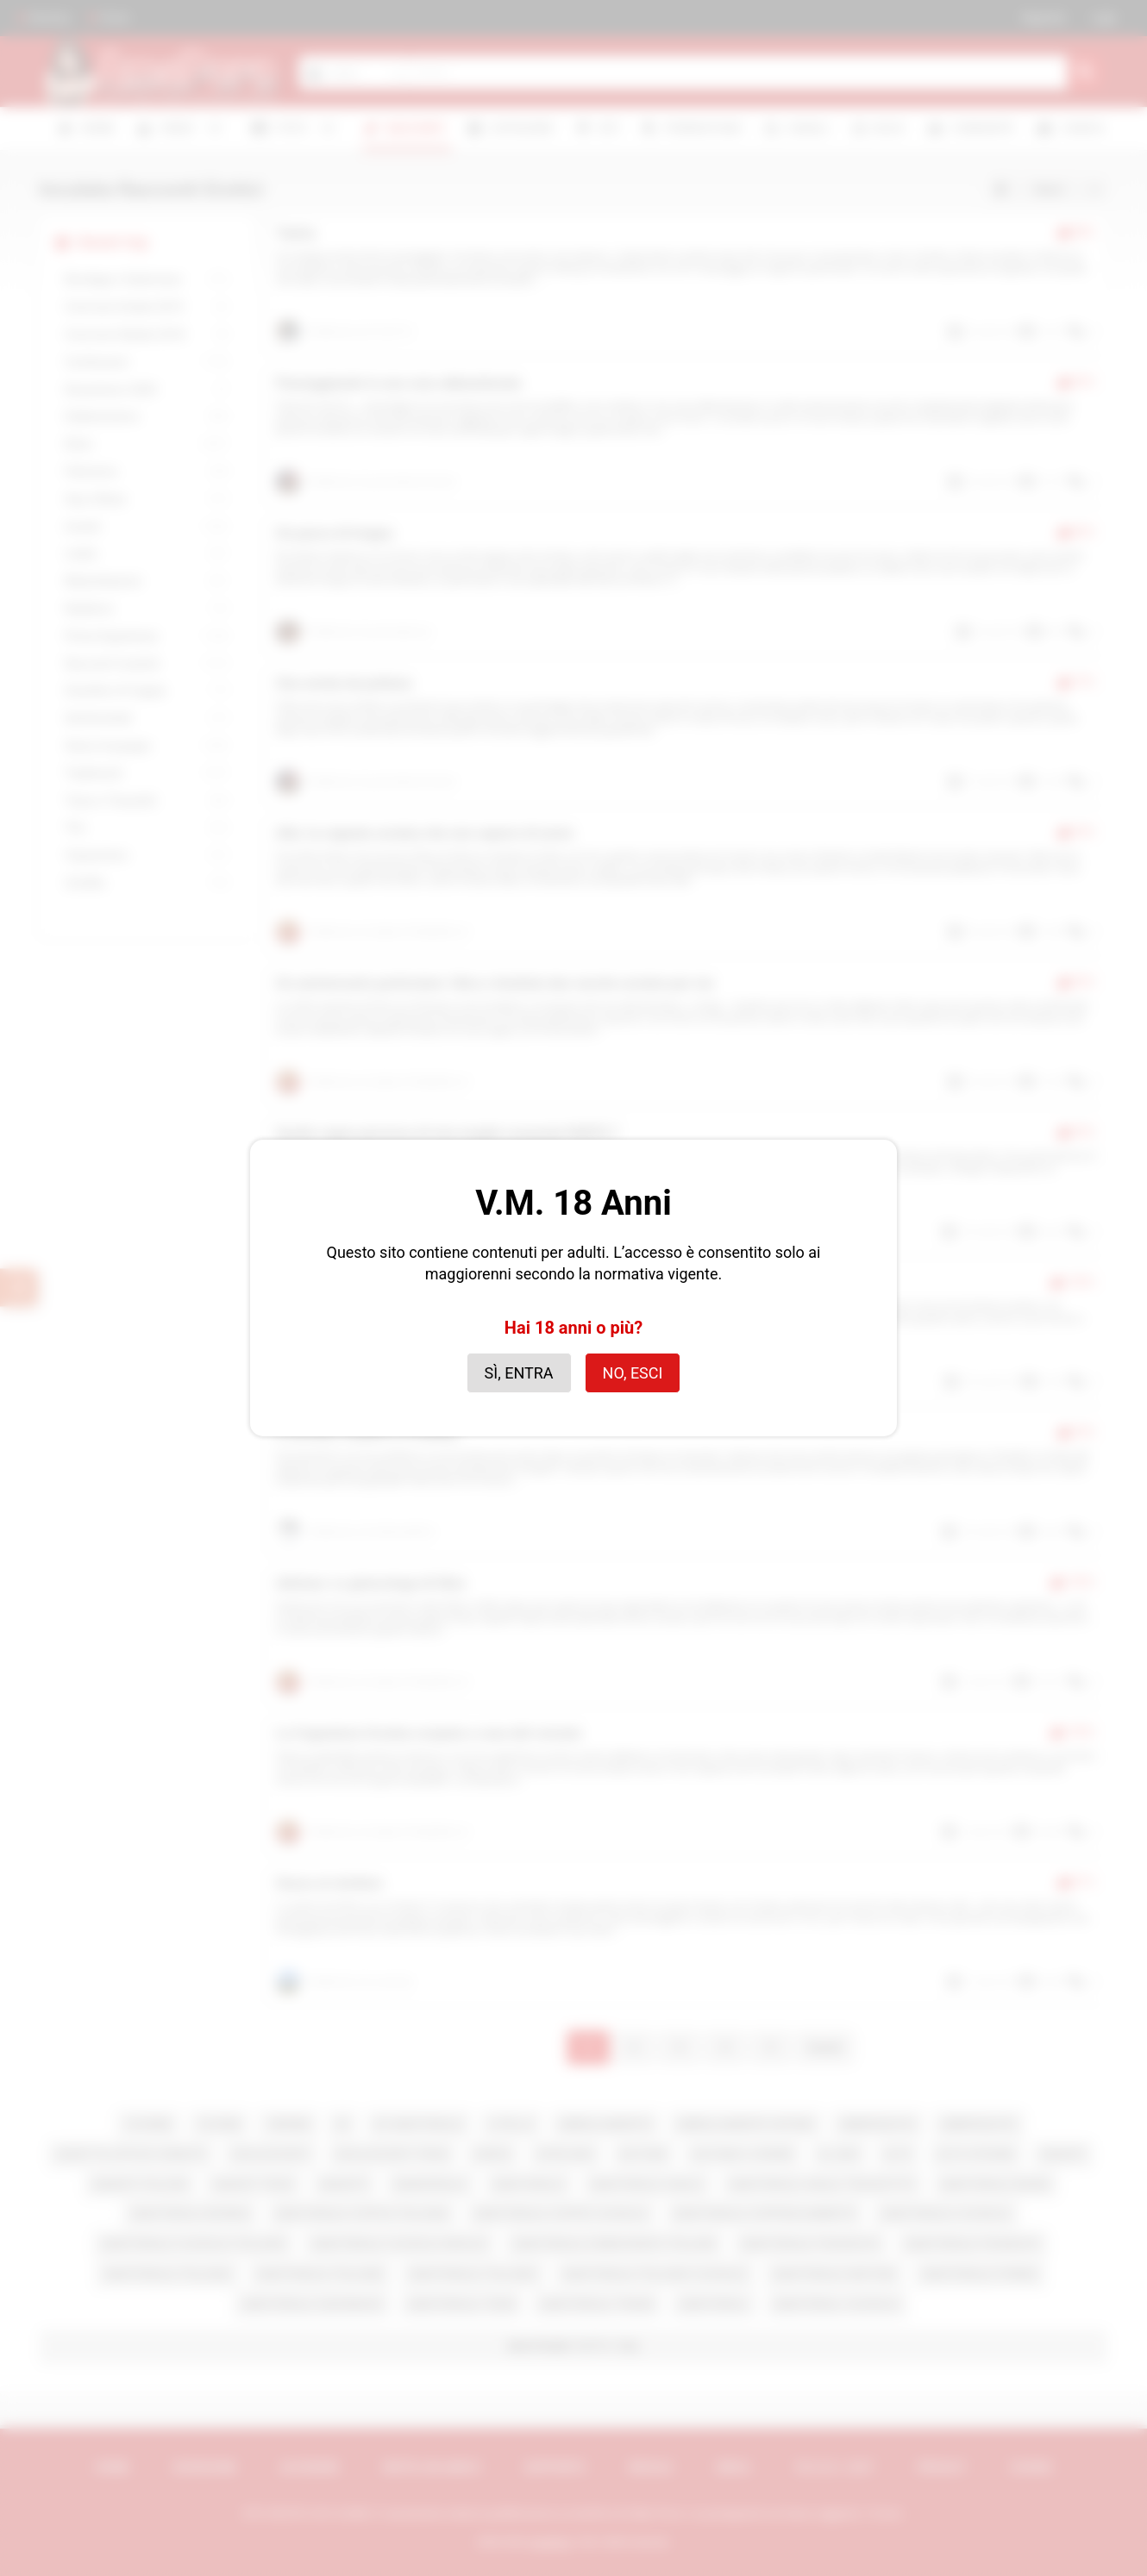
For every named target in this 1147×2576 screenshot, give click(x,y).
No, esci (633, 1373)
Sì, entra (519, 1373)
